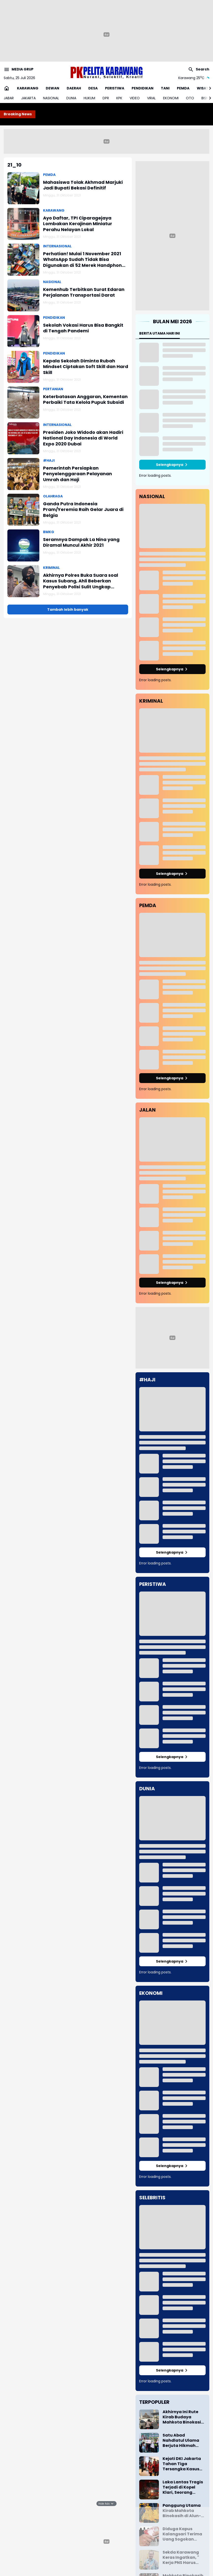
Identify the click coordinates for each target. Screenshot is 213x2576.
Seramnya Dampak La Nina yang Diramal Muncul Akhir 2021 (81, 542)
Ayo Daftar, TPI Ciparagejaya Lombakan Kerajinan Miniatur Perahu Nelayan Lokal (77, 223)
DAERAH (74, 88)
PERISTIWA (114, 88)
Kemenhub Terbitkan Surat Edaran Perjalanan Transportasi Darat (83, 292)
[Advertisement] (172, 235)
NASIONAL (51, 98)
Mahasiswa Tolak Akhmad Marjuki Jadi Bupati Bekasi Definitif (83, 185)
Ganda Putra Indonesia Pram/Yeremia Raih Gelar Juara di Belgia (83, 509)
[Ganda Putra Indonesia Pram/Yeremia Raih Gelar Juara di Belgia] (23, 510)
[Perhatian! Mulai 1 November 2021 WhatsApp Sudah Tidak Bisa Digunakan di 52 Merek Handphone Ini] (23, 260)
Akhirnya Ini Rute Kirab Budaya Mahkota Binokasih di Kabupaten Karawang (183, 2489)
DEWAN (52, 88)
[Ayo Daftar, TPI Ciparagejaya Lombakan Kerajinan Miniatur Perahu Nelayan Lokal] (23, 224)
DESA (93, 88)
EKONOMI (171, 98)
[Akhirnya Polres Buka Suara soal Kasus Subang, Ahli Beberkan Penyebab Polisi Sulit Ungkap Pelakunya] (23, 581)
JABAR (9, 98)
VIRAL (151, 98)
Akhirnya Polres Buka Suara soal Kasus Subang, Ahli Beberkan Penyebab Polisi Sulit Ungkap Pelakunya (80, 581)
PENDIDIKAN (142, 88)
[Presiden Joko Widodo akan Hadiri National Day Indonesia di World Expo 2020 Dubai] (23, 438)
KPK (119, 98)
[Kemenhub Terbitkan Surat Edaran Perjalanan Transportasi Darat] (23, 295)
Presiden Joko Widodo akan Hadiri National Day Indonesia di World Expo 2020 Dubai (83, 438)
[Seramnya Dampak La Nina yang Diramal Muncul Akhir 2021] (23, 545)
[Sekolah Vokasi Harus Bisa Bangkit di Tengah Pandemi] (23, 331)
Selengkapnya (172, 537)
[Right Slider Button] (208, 88)
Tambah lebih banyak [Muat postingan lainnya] (67, 609)
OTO (190, 98)
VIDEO (135, 98)
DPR (106, 98)
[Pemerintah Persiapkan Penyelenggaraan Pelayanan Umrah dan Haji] (23, 474)
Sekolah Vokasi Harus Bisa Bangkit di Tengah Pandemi (83, 328)
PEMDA (183, 88)
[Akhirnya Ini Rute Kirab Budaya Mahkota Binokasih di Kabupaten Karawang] (149, 2492)
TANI (165, 88)
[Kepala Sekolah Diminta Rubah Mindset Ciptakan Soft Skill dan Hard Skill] (23, 367)
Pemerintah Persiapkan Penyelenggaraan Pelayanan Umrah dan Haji (77, 473)
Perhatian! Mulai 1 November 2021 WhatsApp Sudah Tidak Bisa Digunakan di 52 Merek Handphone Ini (84, 259)
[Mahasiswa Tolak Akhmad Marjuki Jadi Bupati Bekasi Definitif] (23, 188)
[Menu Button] (18, 69)
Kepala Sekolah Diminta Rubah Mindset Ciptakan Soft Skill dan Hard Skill (85, 366)
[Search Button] (198, 69)
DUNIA (71, 98)
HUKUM (89, 98)
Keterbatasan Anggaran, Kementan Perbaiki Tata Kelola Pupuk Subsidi (85, 399)
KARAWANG (27, 88)
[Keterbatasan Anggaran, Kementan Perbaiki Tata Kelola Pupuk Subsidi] (23, 403)
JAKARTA (28, 98)
